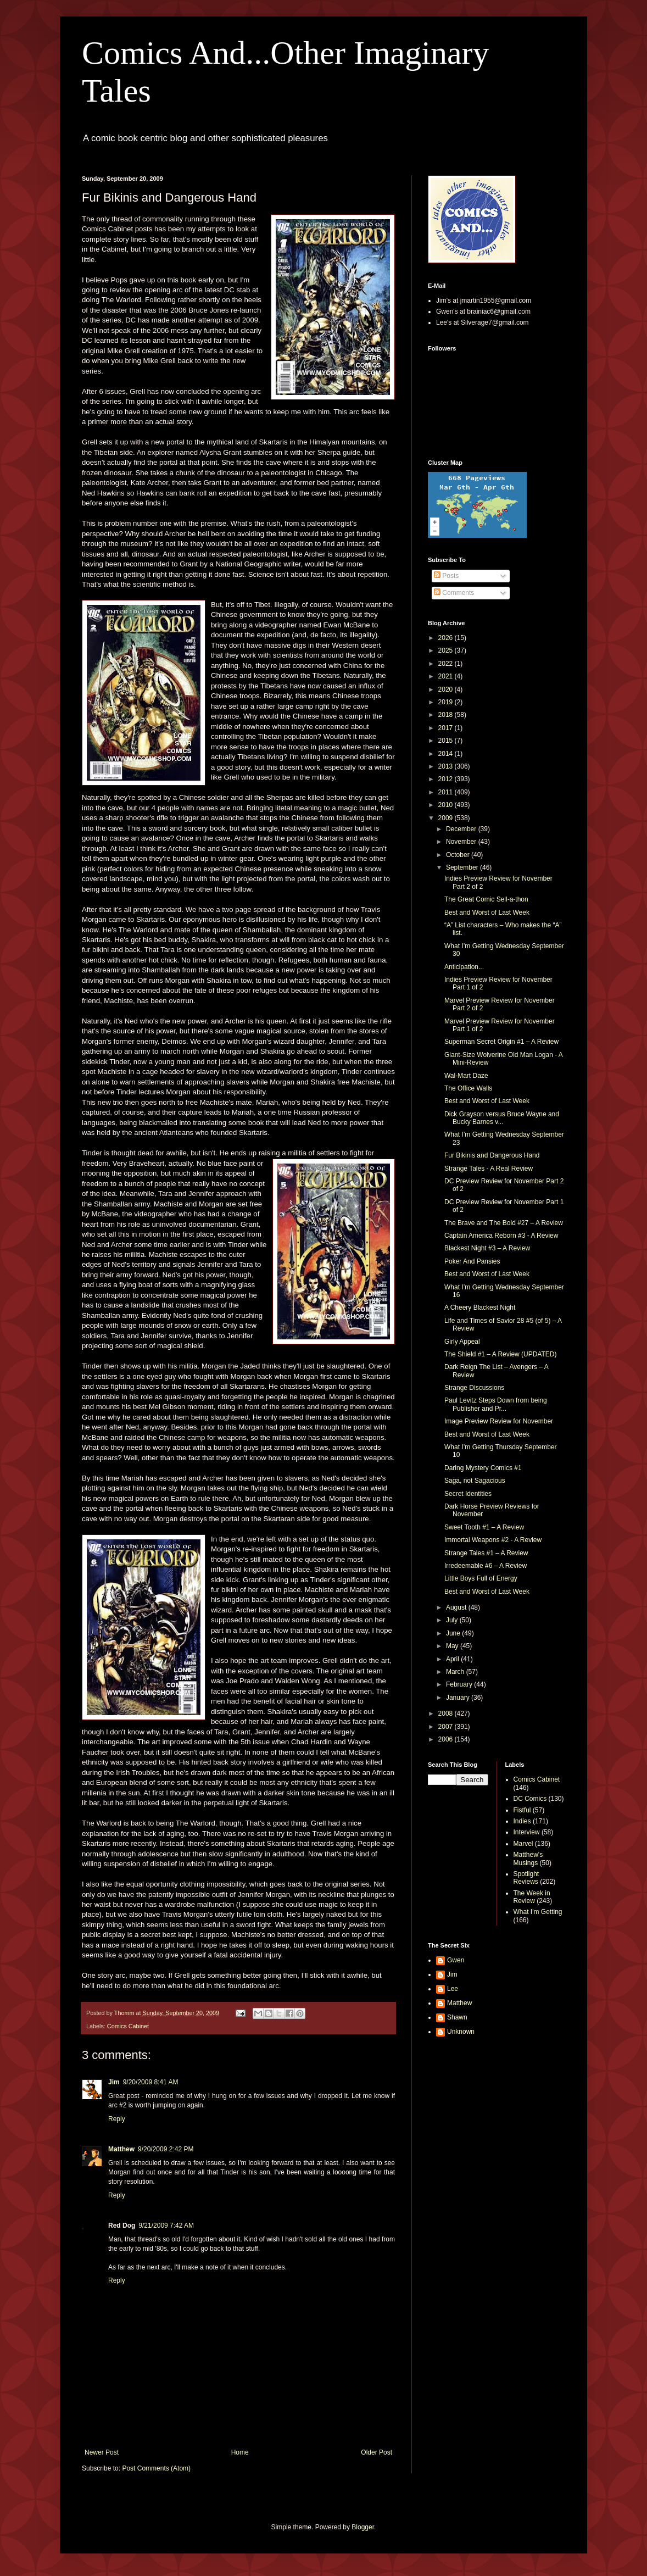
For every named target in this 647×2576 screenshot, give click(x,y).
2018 (446, 715)
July (453, 1620)
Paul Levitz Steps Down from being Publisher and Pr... (495, 1404)
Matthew (121, 2149)
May (453, 1646)
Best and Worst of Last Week (486, 912)
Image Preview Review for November (498, 1421)
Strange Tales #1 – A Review (486, 1553)
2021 (446, 676)
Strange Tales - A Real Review (488, 1168)
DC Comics (530, 1798)
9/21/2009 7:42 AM (166, 2225)
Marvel (523, 1844)
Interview (527, 1832)
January (458, 1697)
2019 (446, 702)
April (453, 1659)
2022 (446, 663)
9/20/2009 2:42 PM (165, 2149)
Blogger (363, 2527)
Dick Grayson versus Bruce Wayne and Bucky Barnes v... (501, 1118)
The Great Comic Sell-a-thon (486, 899)
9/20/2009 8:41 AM (151, 2082)
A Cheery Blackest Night (479, 1307)
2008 (446, 1713)
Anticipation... (464, 967)
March (456, 1672)
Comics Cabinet (128, 2026)
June (454, 1633)
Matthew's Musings (528, 1858)
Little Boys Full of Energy (480, 1578)
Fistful (522, 1810)
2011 (446, 792)
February (460, 1684)
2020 (446, 689)
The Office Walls (468, 1088)
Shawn (457, 2017)
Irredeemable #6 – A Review (485, 1566)
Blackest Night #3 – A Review (487, 1248)
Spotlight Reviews (526, 1877)
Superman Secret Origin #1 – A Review (501, 1041)
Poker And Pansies (472, 1261)
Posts (446, 576)
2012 (446, 779)
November (462, 841)
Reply (116, 2119)
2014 (446, 754)
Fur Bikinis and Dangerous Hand (491, 1155)
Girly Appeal (462, 1341)
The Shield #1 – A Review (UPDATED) (500, 1354)
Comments (454, 593)
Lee (452, 1989)
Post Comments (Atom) (156, 2468)
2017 (446, 728)
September (463, 867)
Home (240, 2452)
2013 (446, 766)
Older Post (376, 2452)
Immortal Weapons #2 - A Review (493, 1540)
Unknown (461, 2031)
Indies (522, 1821)
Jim (114, 2082)
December (462, 829)
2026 (446, 638)
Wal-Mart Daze (466, 1076)
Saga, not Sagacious (474, 1480)
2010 (446, 805)
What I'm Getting (538, 1912)
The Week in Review (532, 1897)
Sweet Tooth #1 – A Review (484, 1527)
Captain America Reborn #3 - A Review (501, 1235)
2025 (446, 650)
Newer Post (102, 2452)
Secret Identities (468, 1494)
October (458, 855)
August (457, 1607)
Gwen (455, 1960)
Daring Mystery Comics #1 (483, 1468)
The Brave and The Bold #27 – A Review (503, 1223)
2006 (446, 1739)
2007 (446, 1727)
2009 (446, 818)
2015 (446, 740)
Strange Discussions (474, 1388)
